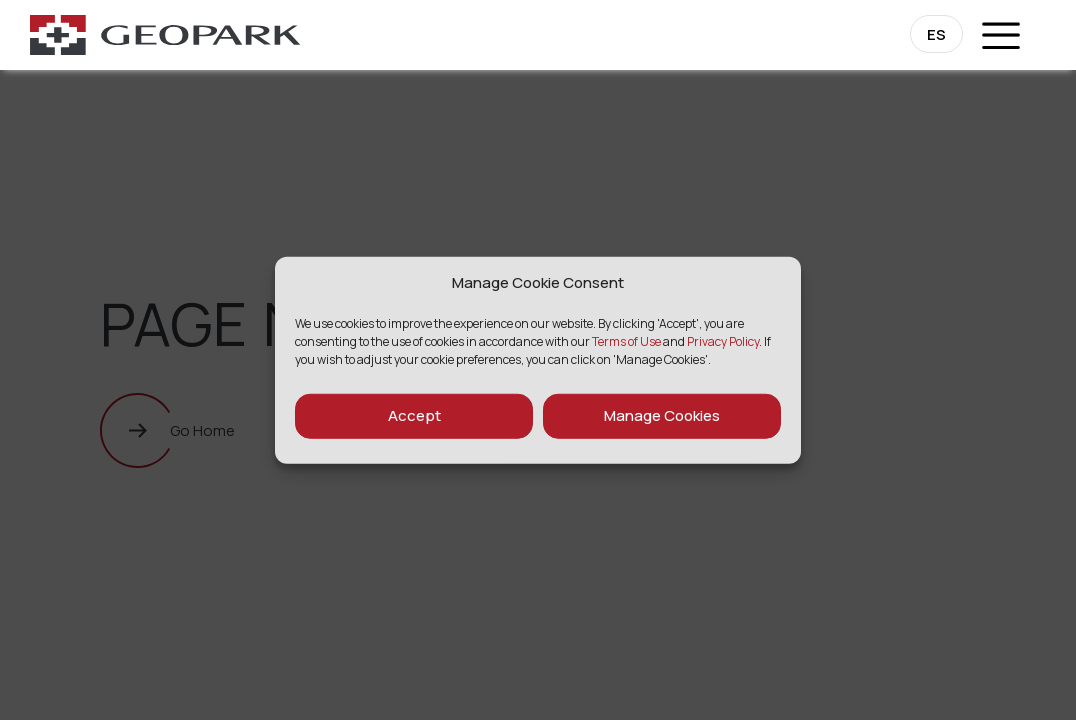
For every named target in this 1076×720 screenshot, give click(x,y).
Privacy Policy (723, 340)
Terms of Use (626, 340)
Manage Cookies (662, 415)
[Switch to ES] (936, 34)
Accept (414, 415)
